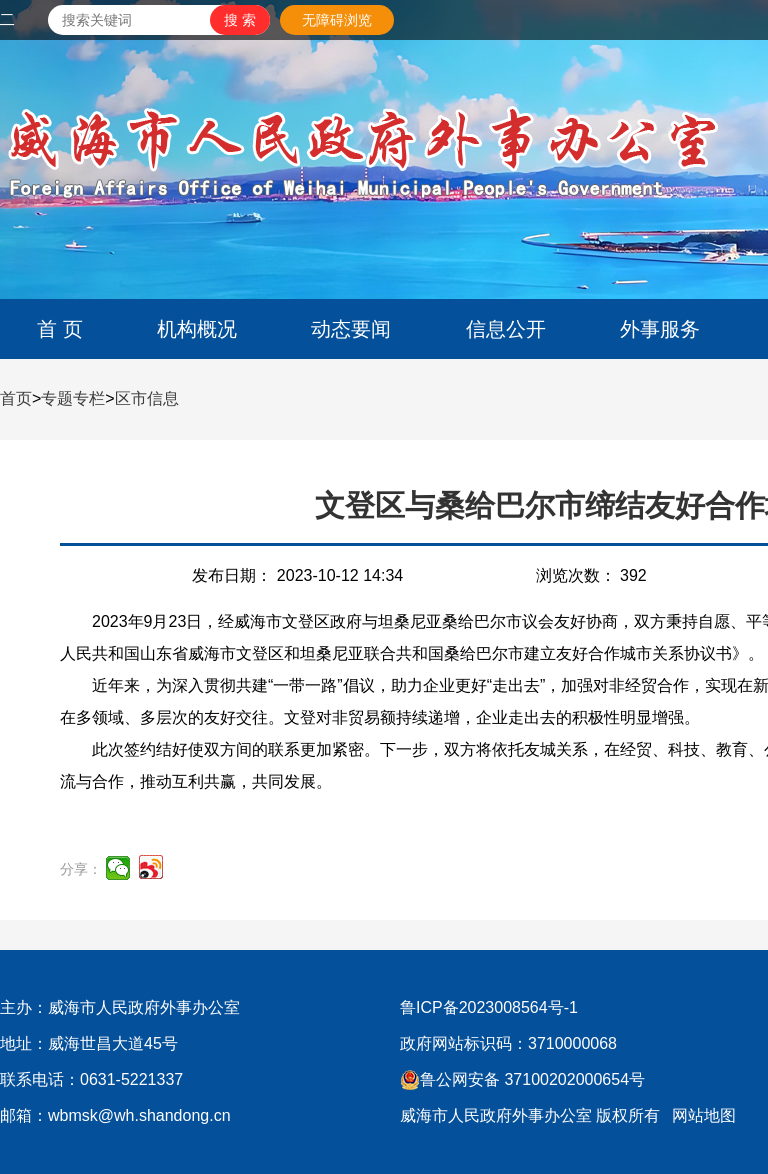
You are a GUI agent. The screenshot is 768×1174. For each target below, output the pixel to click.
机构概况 (197, 329)
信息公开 (506, 329)
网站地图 (704, 1115)
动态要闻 (351, 329)
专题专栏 (73, 398)
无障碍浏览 (337, 20)
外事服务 (660, 329)
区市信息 (147, 398)
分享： (81, 869)
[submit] (240, 20)
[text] (129, 20)
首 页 (60, 329)
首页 (16, 398)
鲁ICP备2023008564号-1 (489, 1007)
